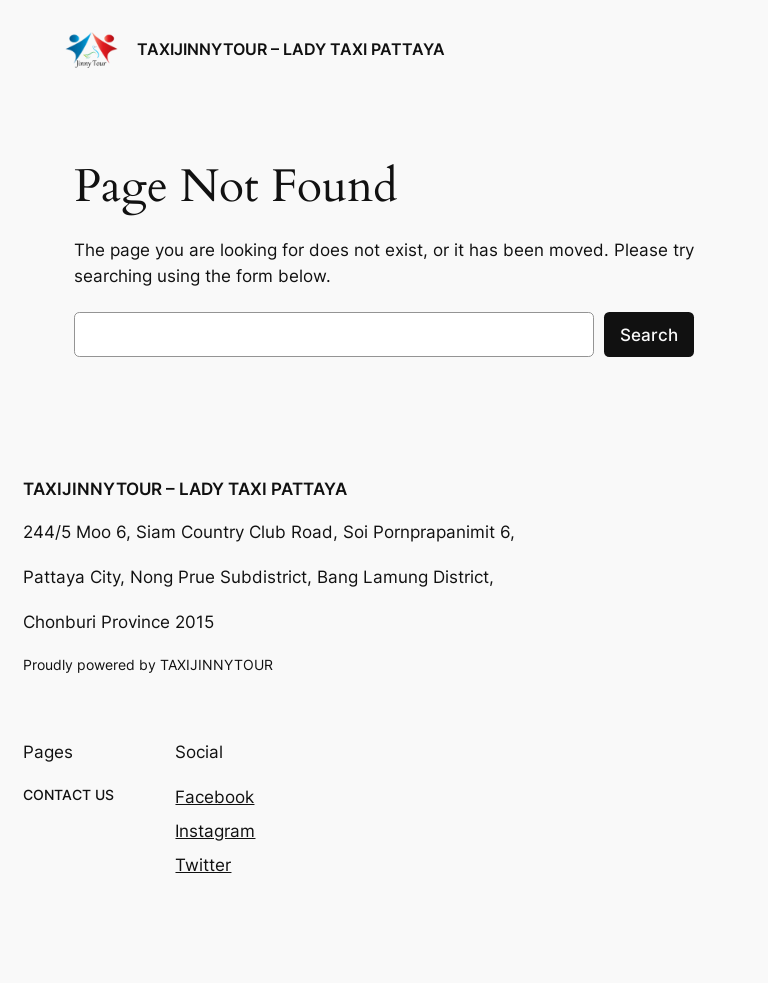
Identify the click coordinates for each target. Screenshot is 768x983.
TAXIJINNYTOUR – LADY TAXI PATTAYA (291, 49)
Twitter (203, 865)
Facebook (214, 797)
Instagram (215, 831)
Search (649, 335)
